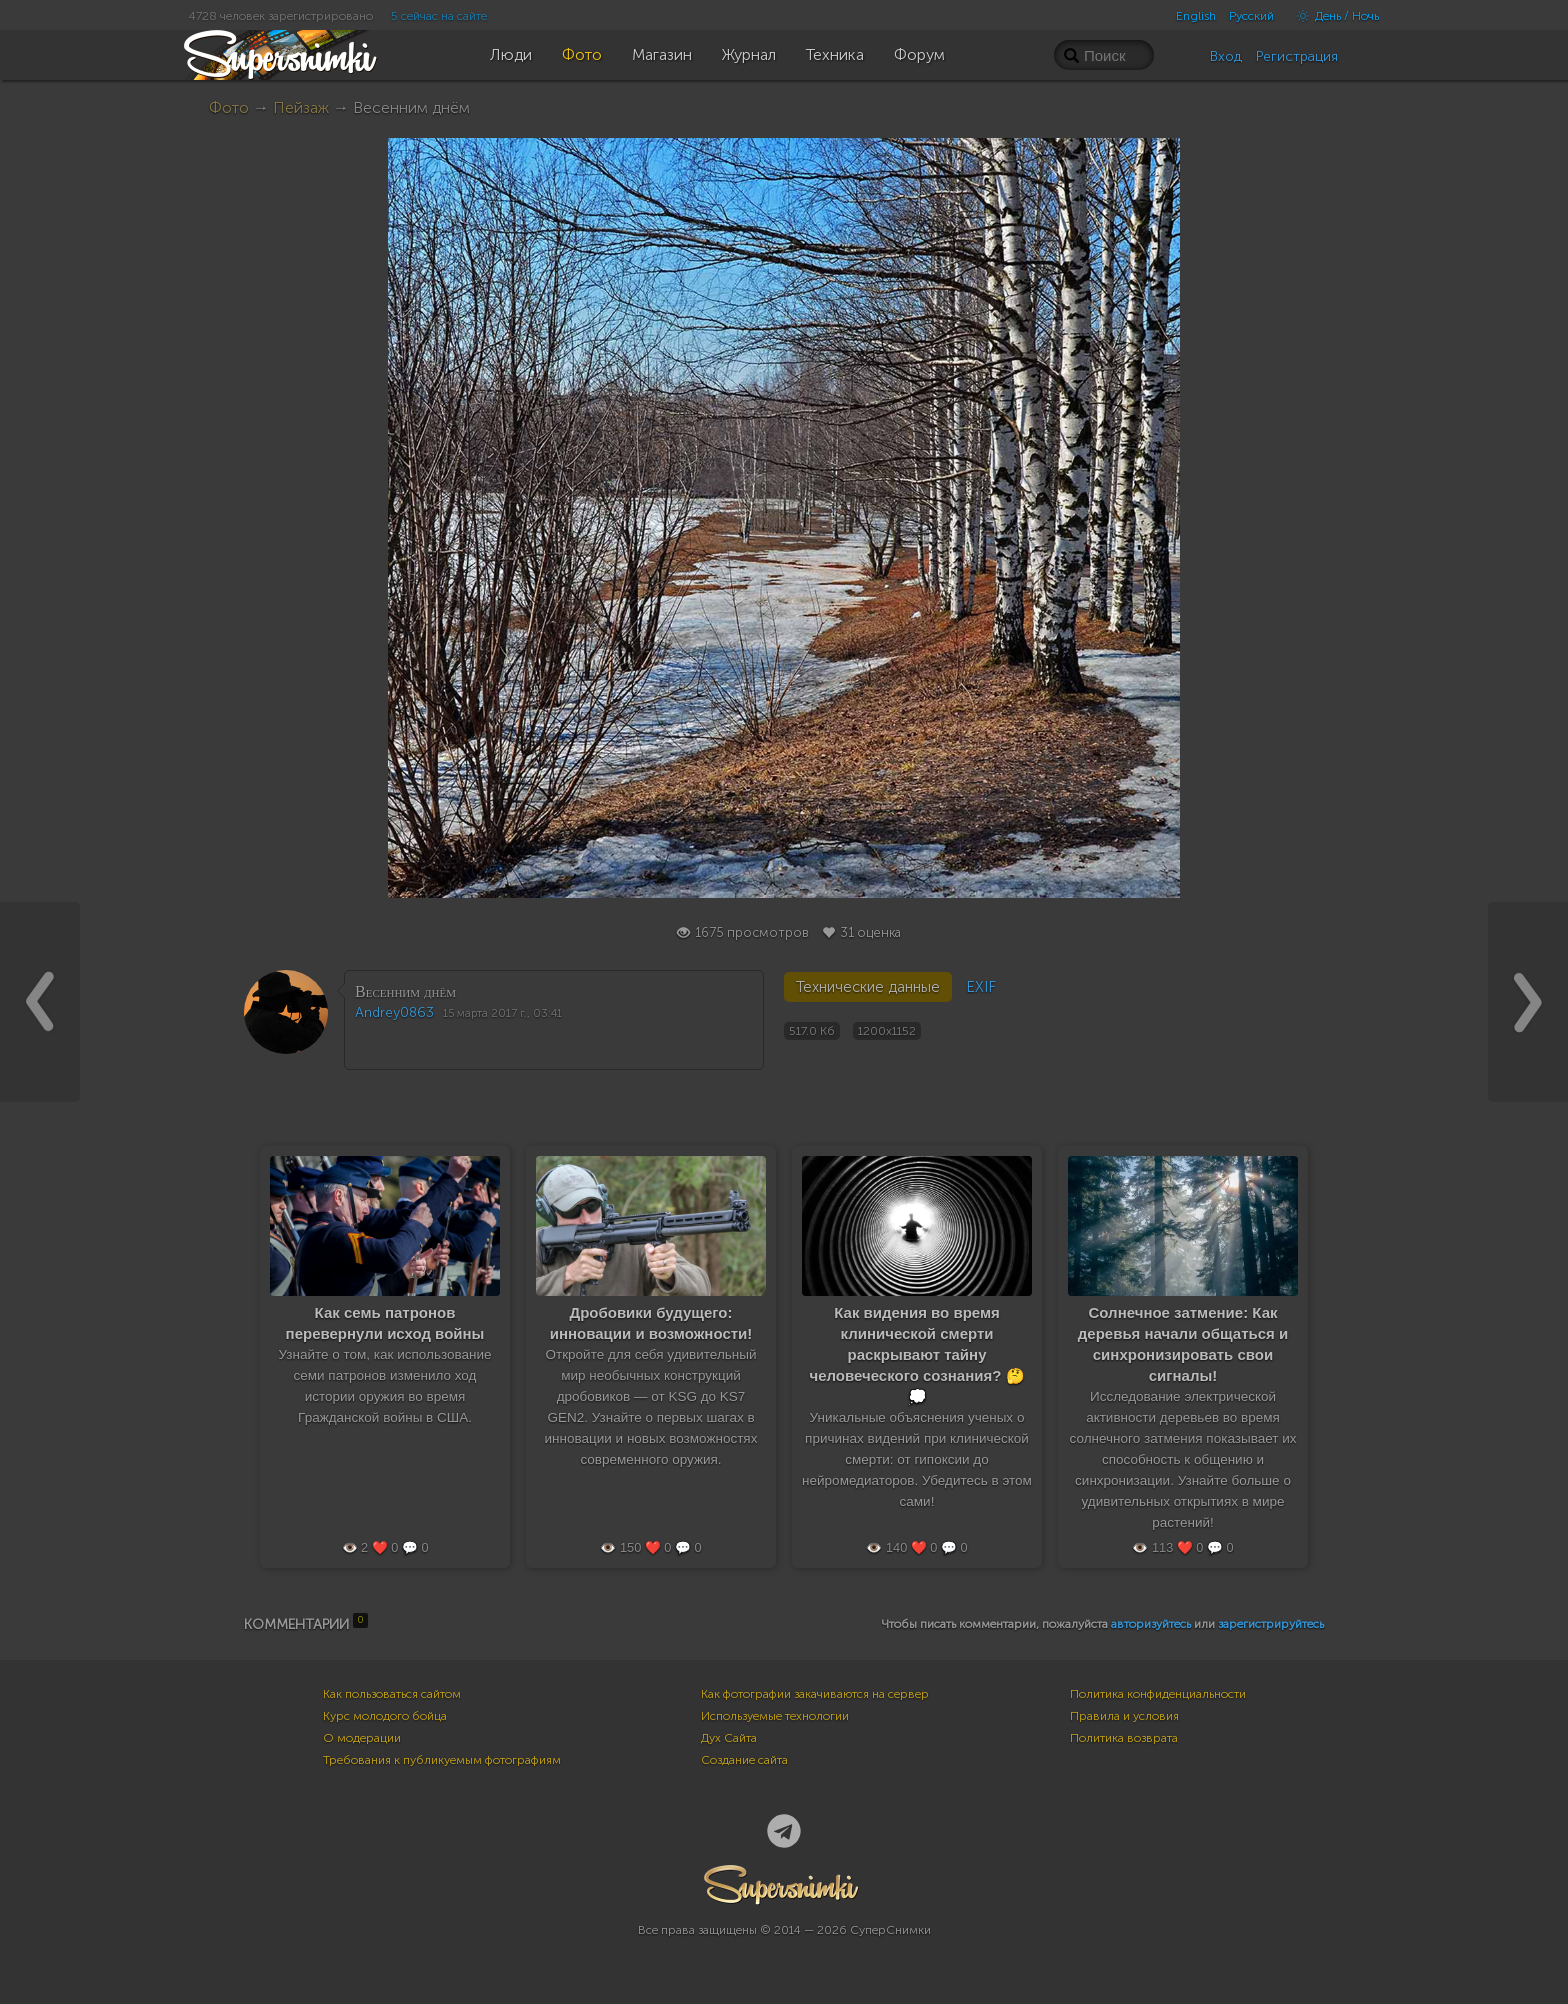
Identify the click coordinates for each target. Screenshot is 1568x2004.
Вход (1226, 56)
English (1196, 16)
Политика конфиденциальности (1158, 1694)
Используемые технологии (775, 1716)
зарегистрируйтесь (1271, 1624)
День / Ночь (1333, 16)
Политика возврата (1124, 1738)
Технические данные (868, 987)
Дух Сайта (729, 1738)
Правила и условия (1124, 1716)
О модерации (362, 1738)
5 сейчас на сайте (439, 16)
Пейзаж (301, 107)
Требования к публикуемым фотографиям (442, 1760)
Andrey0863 (394, 1012)
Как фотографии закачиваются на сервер (815, 1694)
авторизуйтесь (1151, 1624)
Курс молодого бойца (385, 1716)
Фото (229, 107)
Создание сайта (744, 1760)
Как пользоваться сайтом (392, 1694)
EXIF (981, 987)
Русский (1251, 16)
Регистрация (1297, 56)
